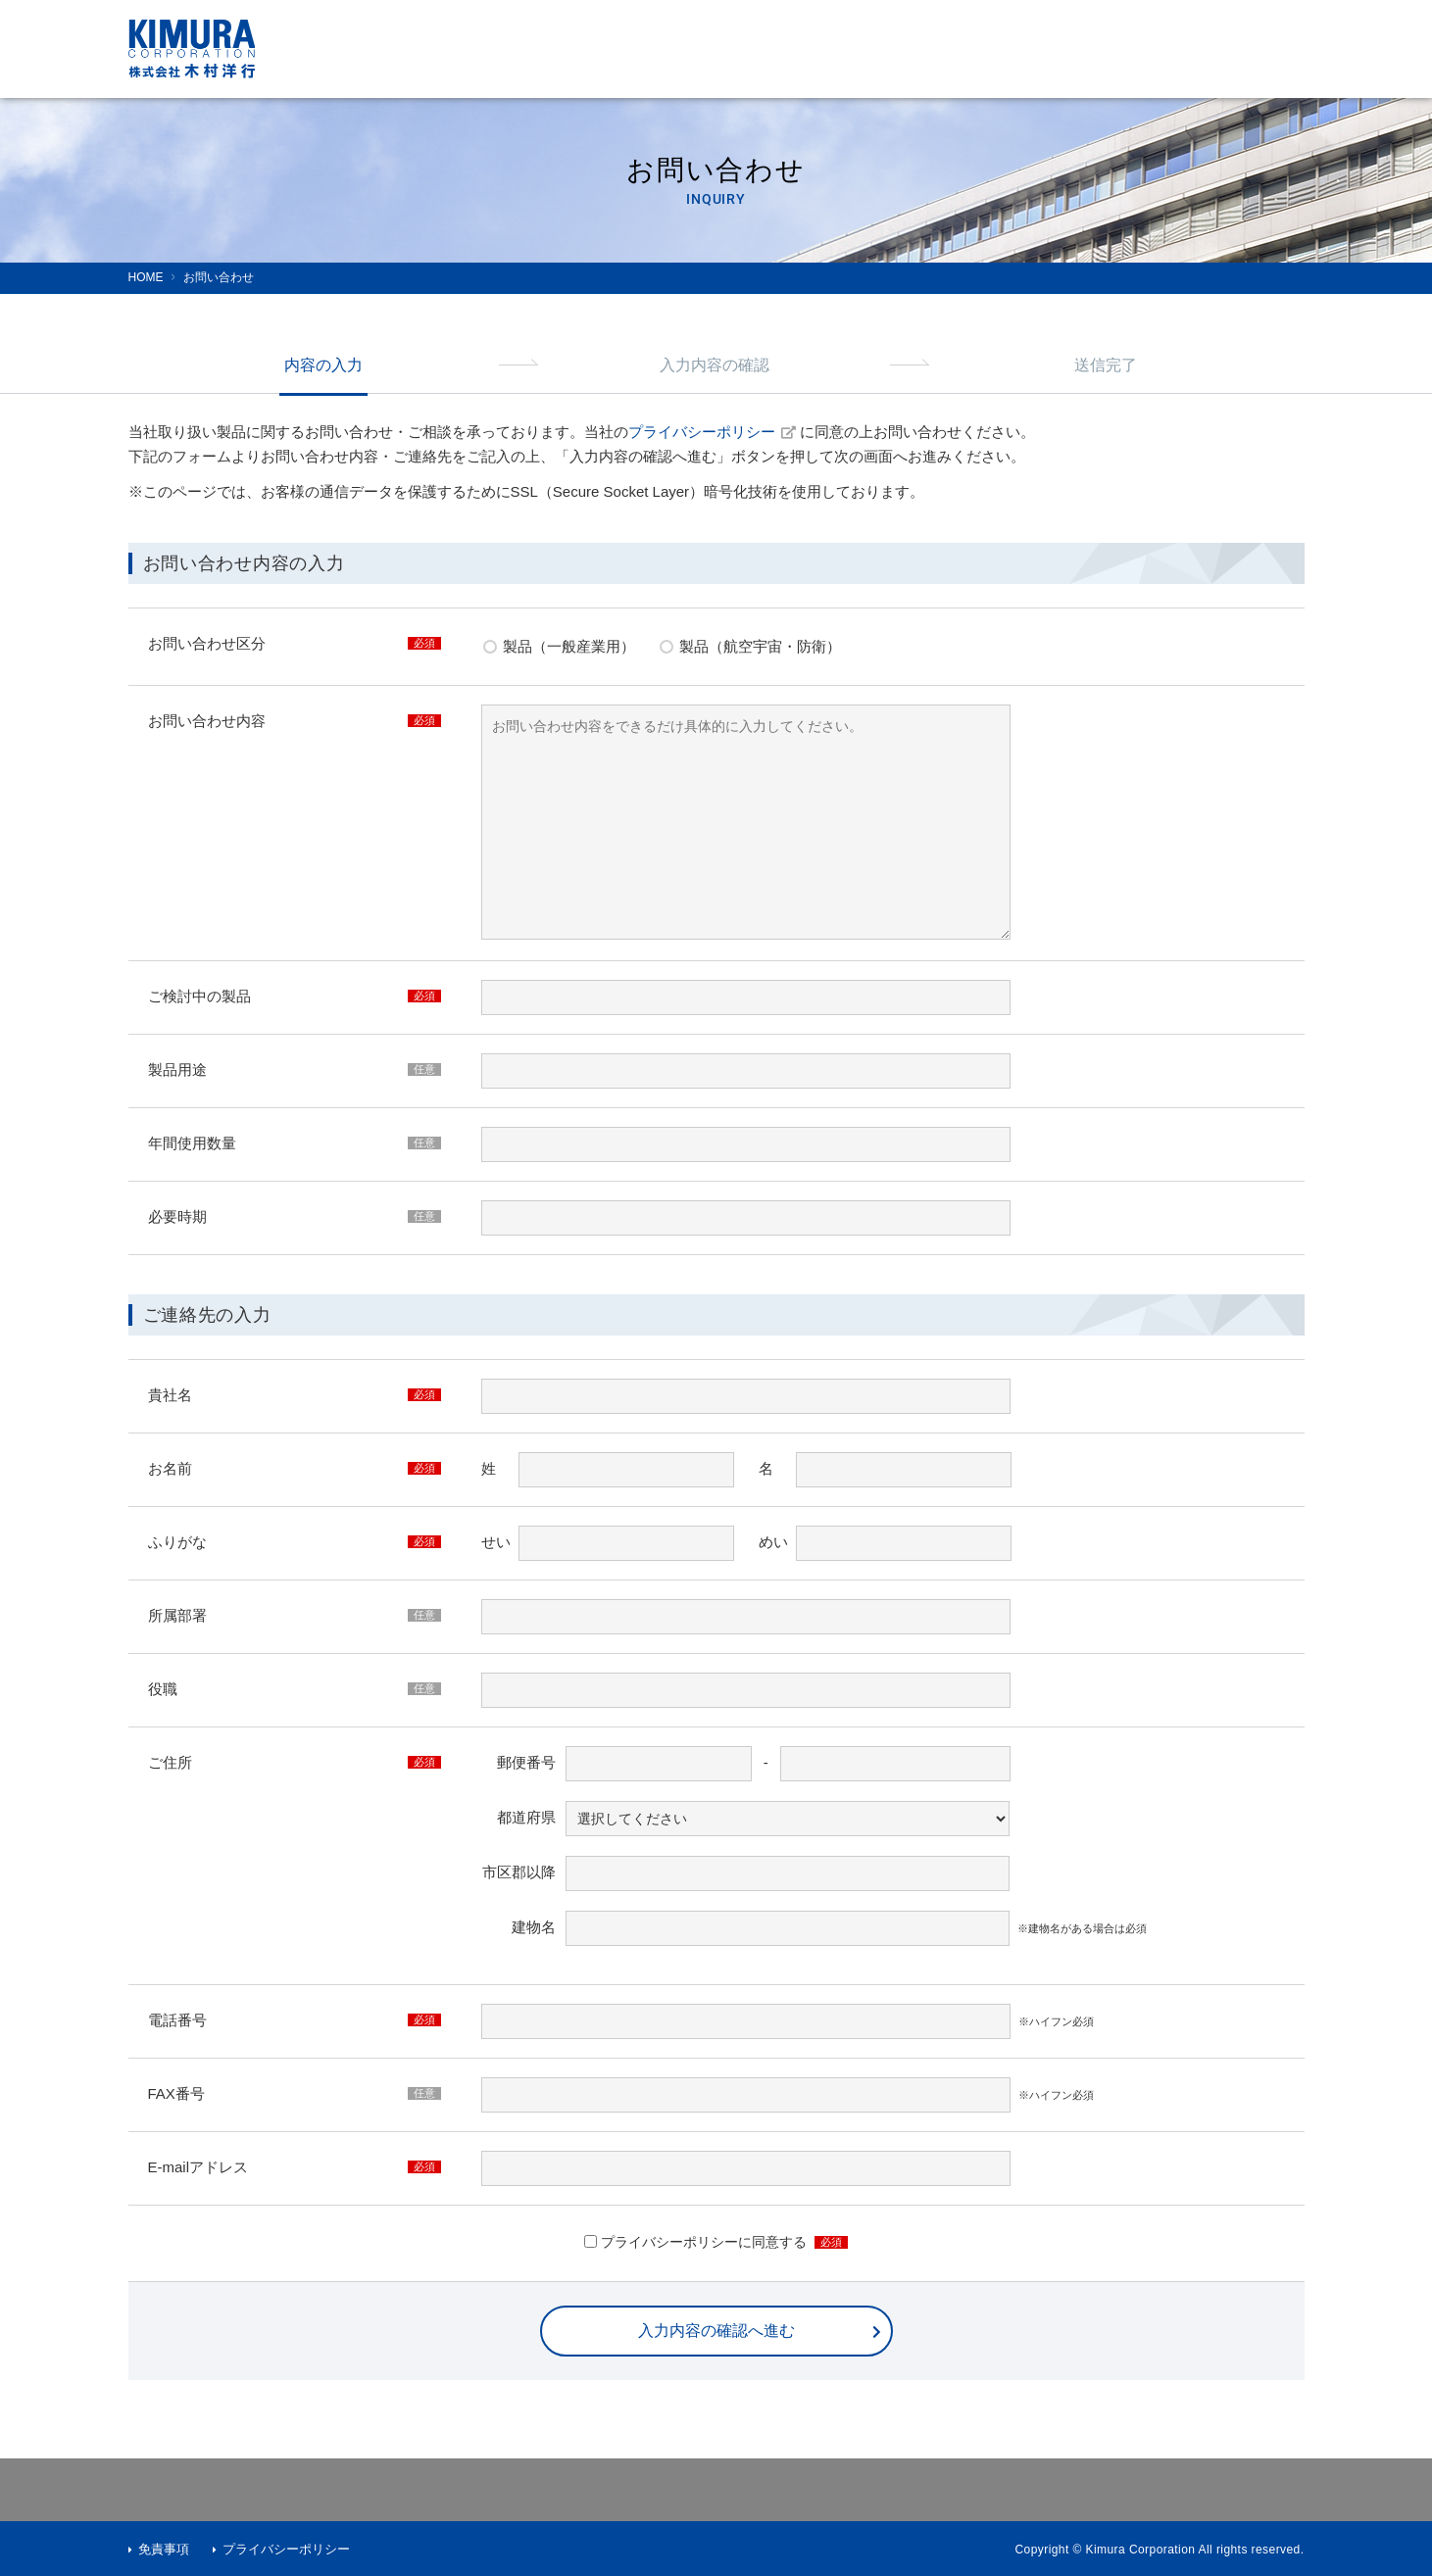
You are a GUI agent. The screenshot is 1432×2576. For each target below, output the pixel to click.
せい (496, 1541)
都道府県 (526, 1817)
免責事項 (163, 2549)
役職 (162, 1688)
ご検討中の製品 (199, 996)
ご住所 (170, 1762)
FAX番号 (176, 2093)
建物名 (534, 1927)
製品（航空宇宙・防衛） (760, 646)
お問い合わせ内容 (207, 720)
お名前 (170, 1468)
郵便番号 (526, 1762)
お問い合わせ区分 (207, 643)
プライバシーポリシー (712, 431)
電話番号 (177, 2020)
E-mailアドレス (198, 2167)
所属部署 (177, 1615)
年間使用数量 (192, 1143)
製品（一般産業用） (569, 646)
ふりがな (177, 1541)
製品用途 (177, 1069)
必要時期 (177, 1216)
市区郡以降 (519, 1872)
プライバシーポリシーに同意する (704, 2242)
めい (773, 1541)
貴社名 (170, 1394)
